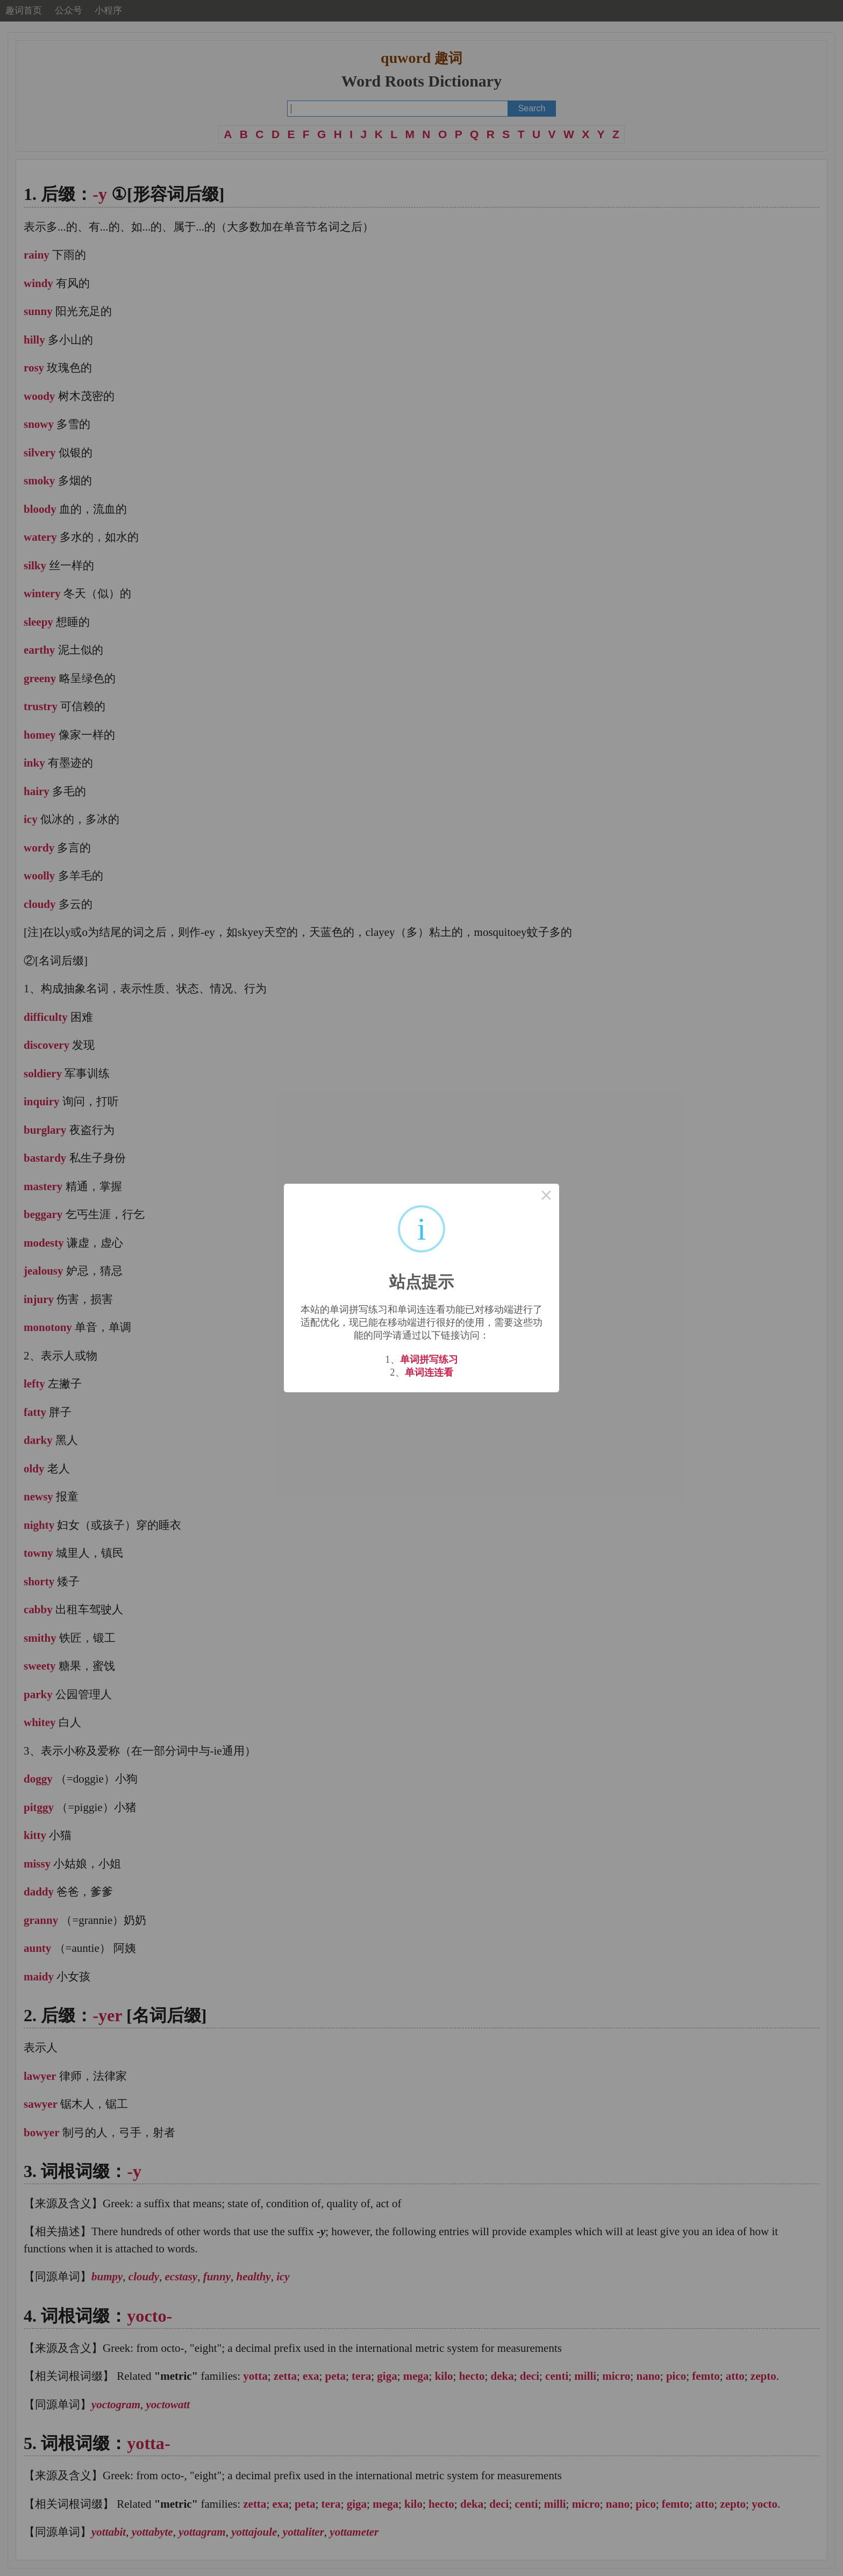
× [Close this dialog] (546, 1197)
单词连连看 (429, 1372)
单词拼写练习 (429, 1359)
